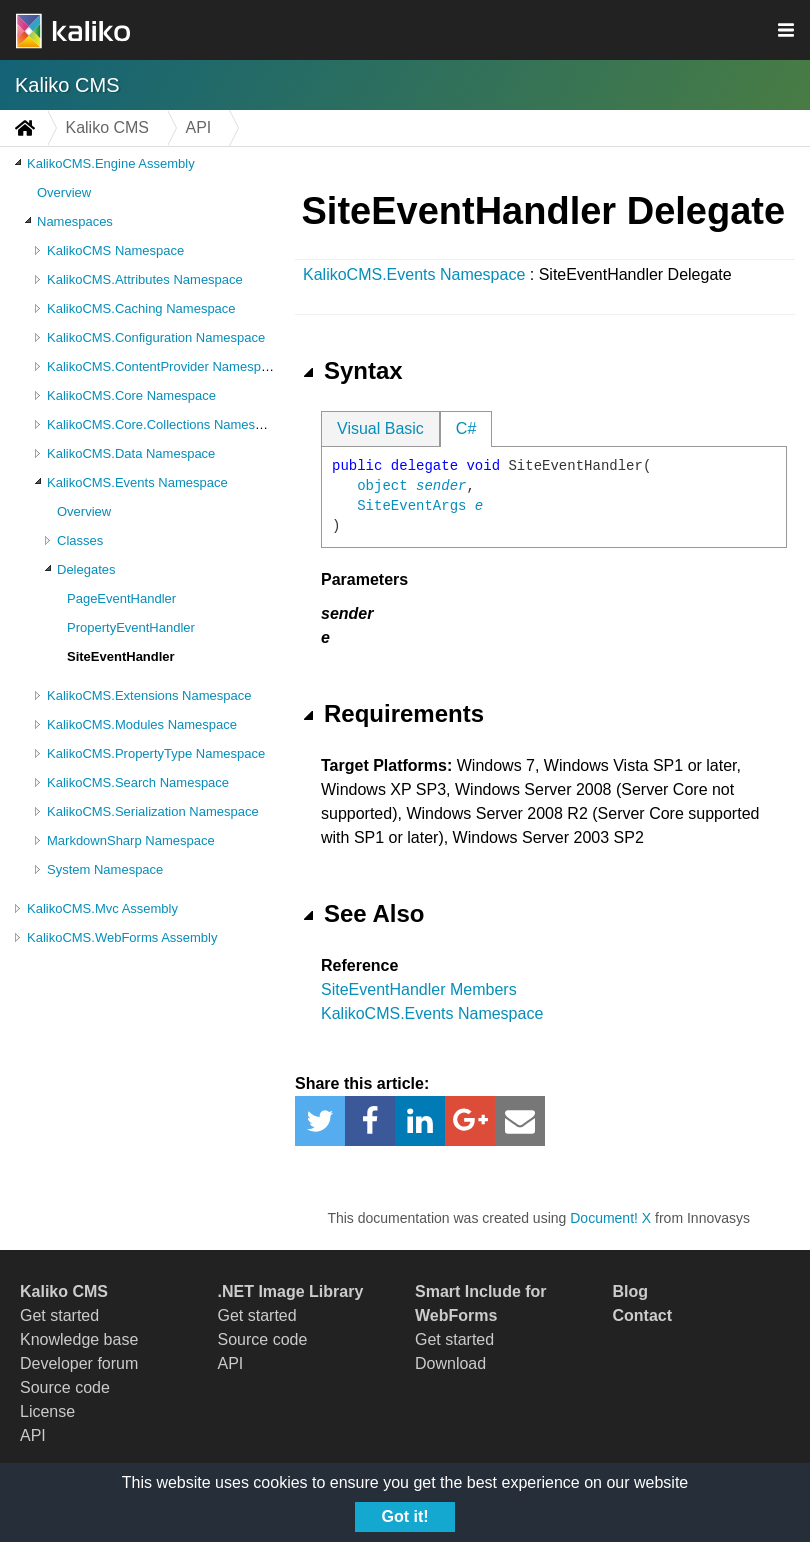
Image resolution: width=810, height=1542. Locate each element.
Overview (64, 192)
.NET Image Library (291, 1291)
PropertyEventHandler (131, 627)
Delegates (86, 569)
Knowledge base (79, 1339)
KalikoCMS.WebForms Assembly (122, 937)
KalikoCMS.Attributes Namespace (145, 279)
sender (441, 486)
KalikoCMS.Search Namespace (138, 782)
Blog (631, 1291)
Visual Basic (380, 428)
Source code (65, 1387)
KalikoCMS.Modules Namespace (142, 724)
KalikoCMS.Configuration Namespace (156, 337)
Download (450, 1363)
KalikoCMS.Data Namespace (131, 453)
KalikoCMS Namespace (115, 250)
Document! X (610, 1218)
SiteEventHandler (121, 656)
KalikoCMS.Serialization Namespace (153, 811)
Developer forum (79, 1363)
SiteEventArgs (411, 506)
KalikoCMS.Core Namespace (131, 395)
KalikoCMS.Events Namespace (137, 482)
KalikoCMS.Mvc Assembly (102, 908)
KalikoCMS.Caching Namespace (141, 308)
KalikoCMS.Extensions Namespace (149, 695)
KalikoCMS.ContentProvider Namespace (164, 366)
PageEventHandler (121, 598)
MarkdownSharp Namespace (131, 840)
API (33, 1435)
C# (466, 428)
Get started (59, 1315)
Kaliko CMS (67, 85)
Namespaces (75, 221)
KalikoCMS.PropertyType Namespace (156, 753)
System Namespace (105, 869)
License (47, 1411)
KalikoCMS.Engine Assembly (111, 163)
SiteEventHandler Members (419, 989)
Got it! (404, 1516)
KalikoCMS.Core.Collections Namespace (165, 424)
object (382, 486)
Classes (80, 540)
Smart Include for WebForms (481, 1303)
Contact (643, 1315)
